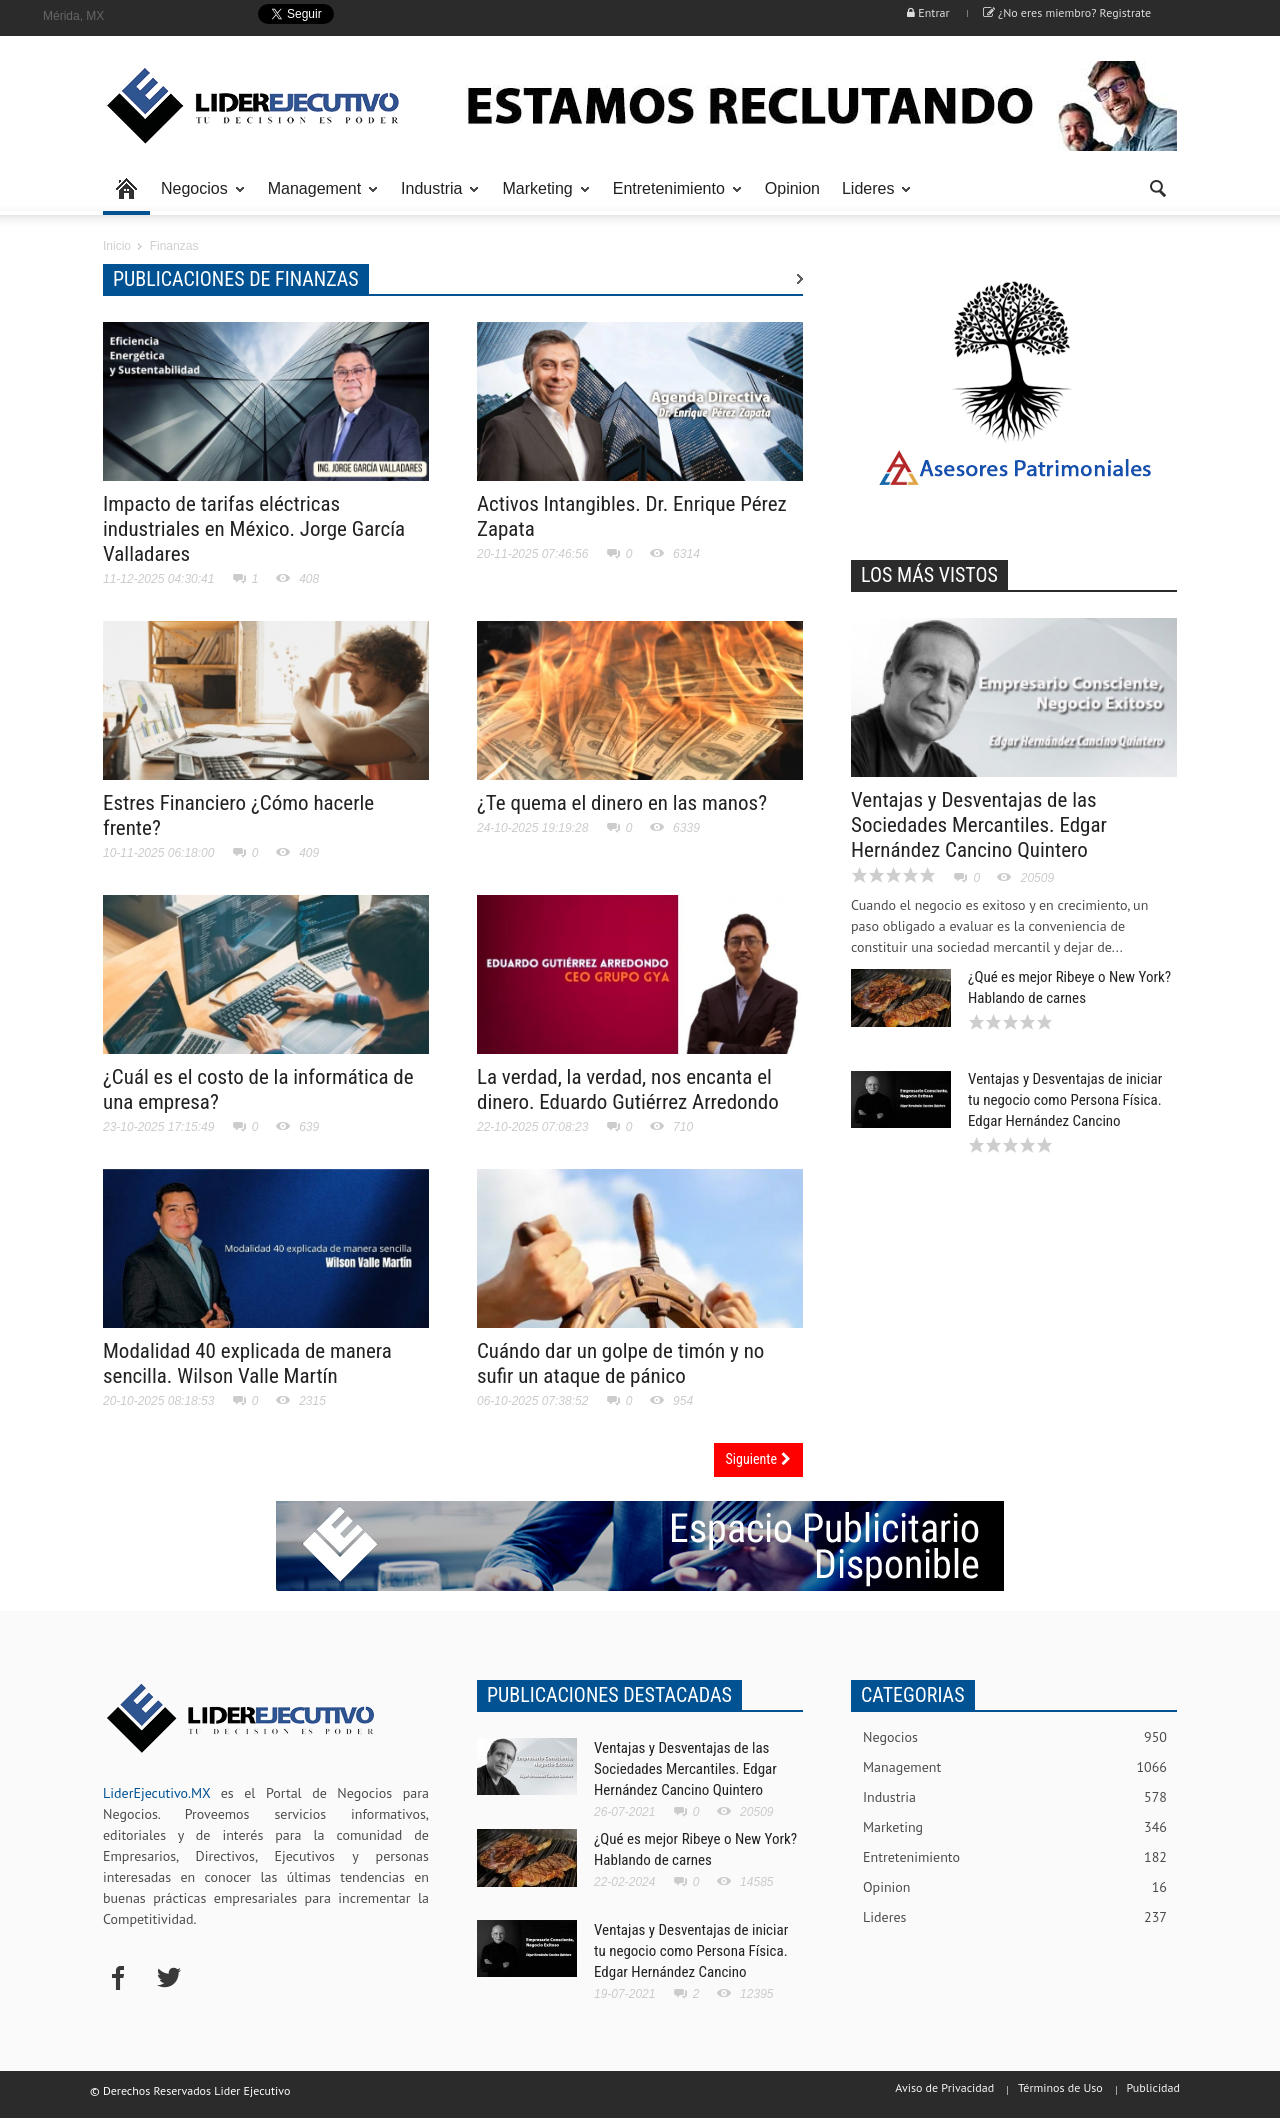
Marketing (540, 197)
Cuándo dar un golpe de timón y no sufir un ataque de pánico (620, 1363)
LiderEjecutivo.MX (156, 1793)
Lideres (871, 197)
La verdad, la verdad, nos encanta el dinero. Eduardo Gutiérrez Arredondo (628, 1089)
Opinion (792, 188)
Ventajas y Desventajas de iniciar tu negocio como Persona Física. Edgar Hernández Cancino (1065, 1100)
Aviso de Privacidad (944, 2087)
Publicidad (1153, 2087)
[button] (1157, 187)
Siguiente (758, 1459)
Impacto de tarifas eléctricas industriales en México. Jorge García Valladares (254, 529)
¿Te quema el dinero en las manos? (622, 803)
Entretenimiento (672, 197)
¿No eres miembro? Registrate (1067, 12)
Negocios (197, 197)
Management (317, 197)
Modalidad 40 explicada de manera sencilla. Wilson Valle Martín (247, 1363)
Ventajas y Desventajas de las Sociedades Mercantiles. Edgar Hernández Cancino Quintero (979, 825)
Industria (434, 197)
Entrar (928, 12)
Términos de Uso (1060, 2087)
